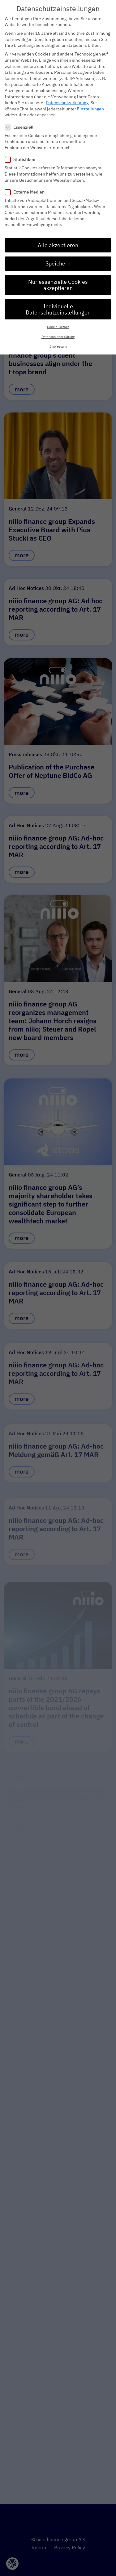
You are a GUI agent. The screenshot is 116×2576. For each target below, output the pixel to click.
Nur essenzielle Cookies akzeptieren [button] (58, 279)
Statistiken (22, 154)
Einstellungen (90, 103)
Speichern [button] (58, 257)
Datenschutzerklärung (67, 97)
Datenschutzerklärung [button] (58, 331)
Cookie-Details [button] (58, 321)
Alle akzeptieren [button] (58, 239)
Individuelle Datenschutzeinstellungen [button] (58, 303)
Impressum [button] (58, 340)
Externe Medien (27, 186)
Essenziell (21, 121)
